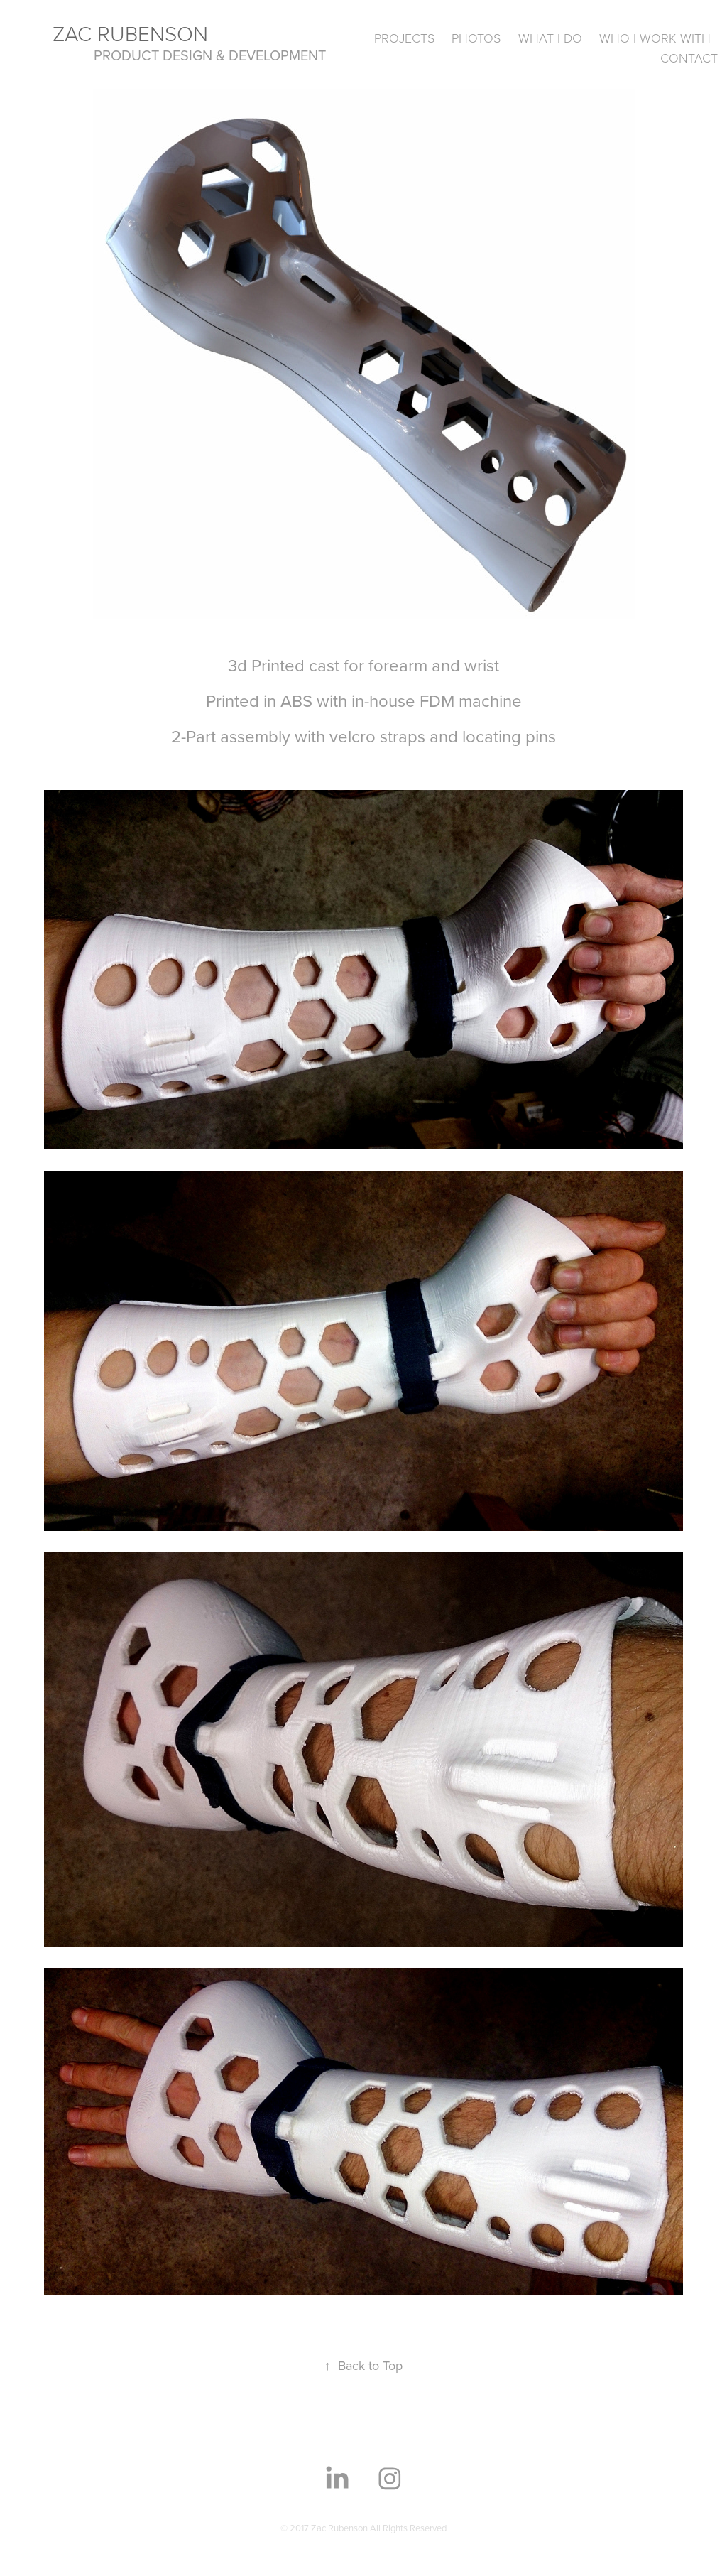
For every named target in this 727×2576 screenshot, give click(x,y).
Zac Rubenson (130, 33)
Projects (404, 37)
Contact (689, 57)
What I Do (550, 37)
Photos (476, 37)
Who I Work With (655, 37)
